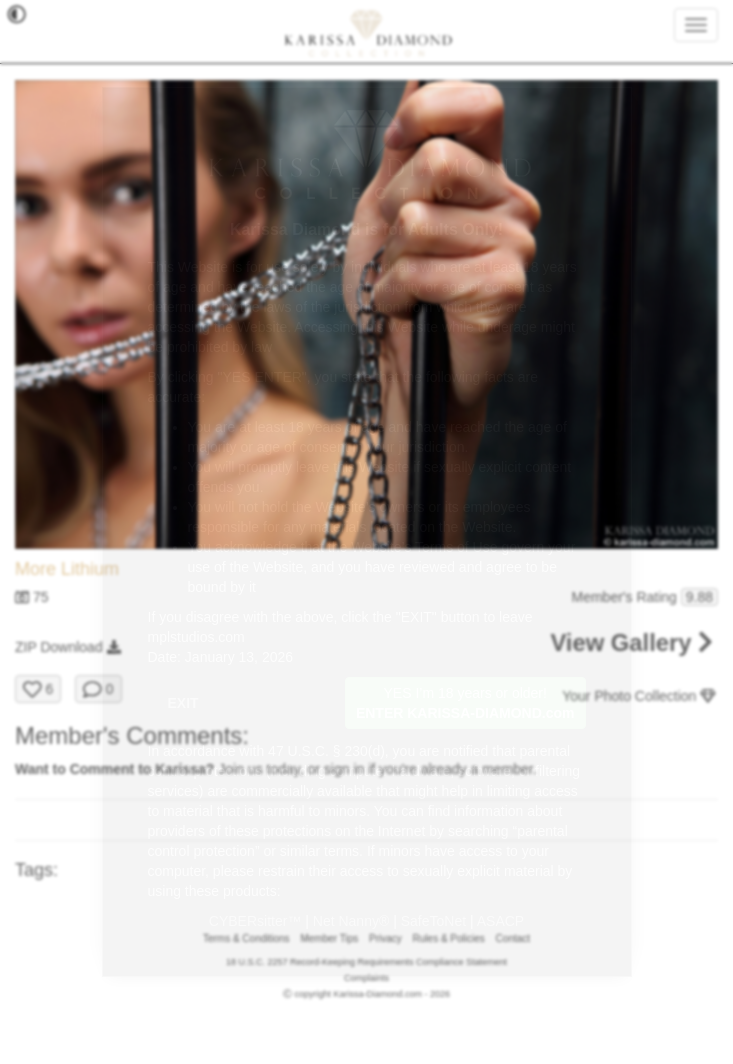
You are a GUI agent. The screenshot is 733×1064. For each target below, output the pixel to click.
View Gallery (631, 642)
